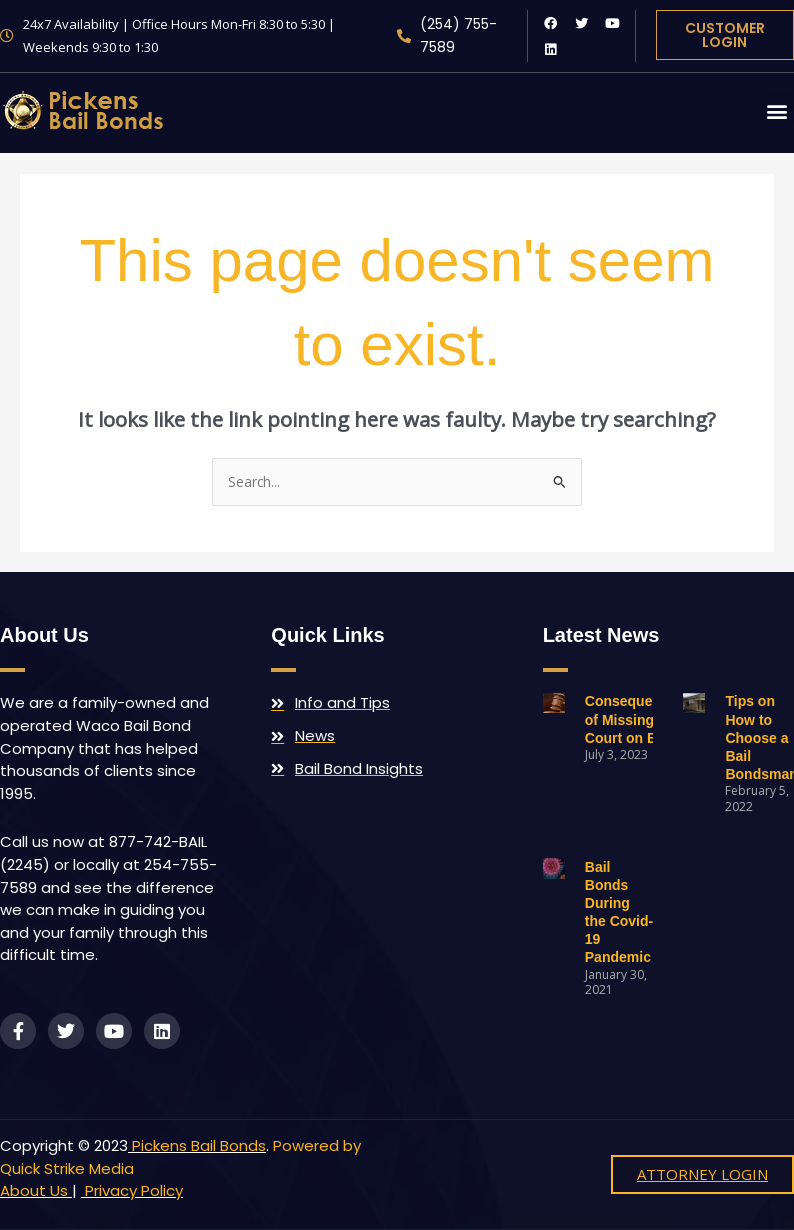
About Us (34, 1190)
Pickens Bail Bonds (199, 1145)
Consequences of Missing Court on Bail (635, 719)
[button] (777, 110)
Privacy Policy (132, 1190)
